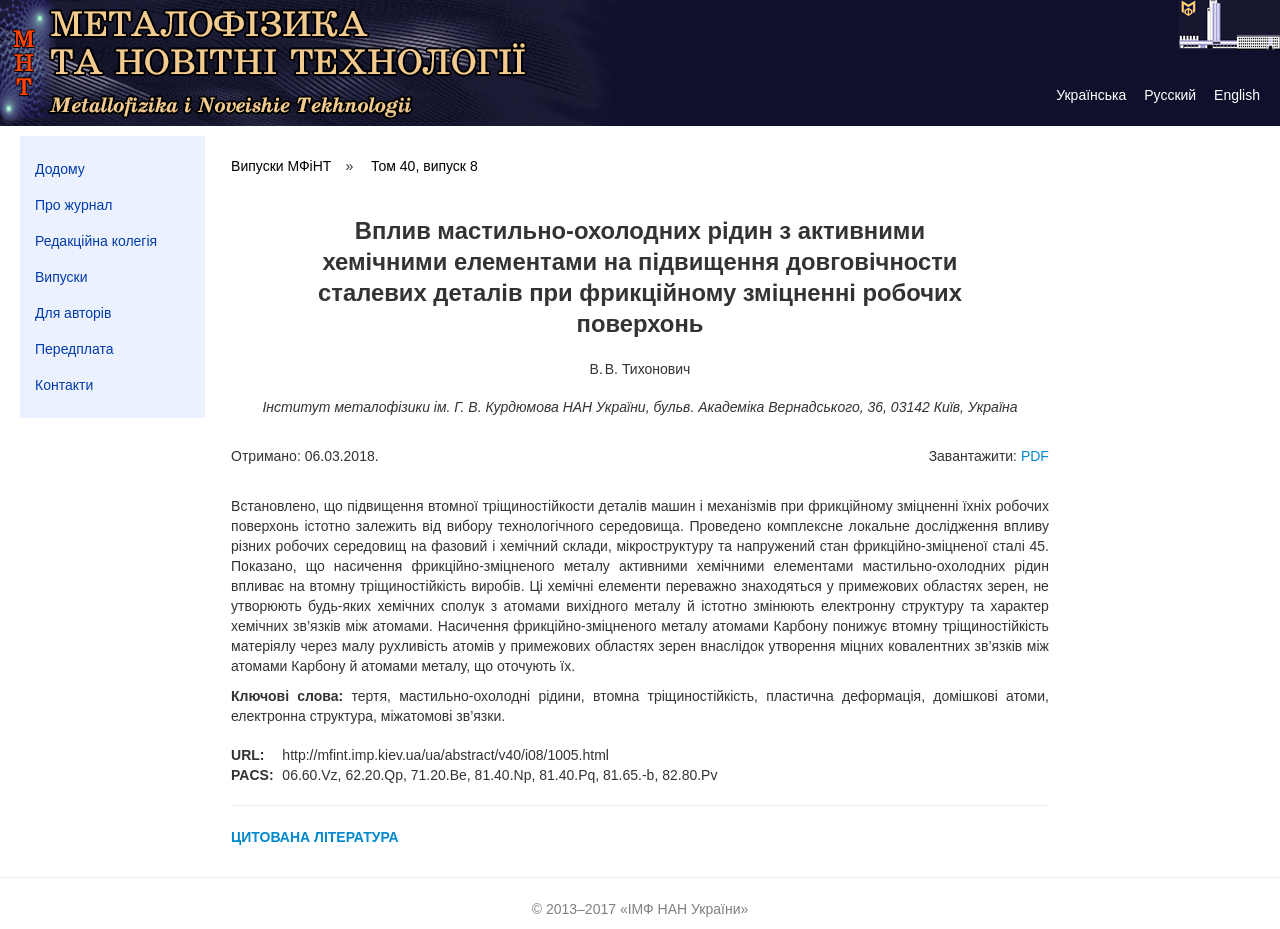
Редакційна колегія (96, 241)
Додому (60, 169)
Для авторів (73, 313)
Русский (1170, 95)
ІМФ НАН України (684, 909)
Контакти (64, 385)
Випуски (61, 277)
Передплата (74, 349)
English (1237, 95)
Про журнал (73, 205)
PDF (1035, 456)
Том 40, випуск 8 (424, 166)
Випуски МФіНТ (281, 166)
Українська (1091, 95)
